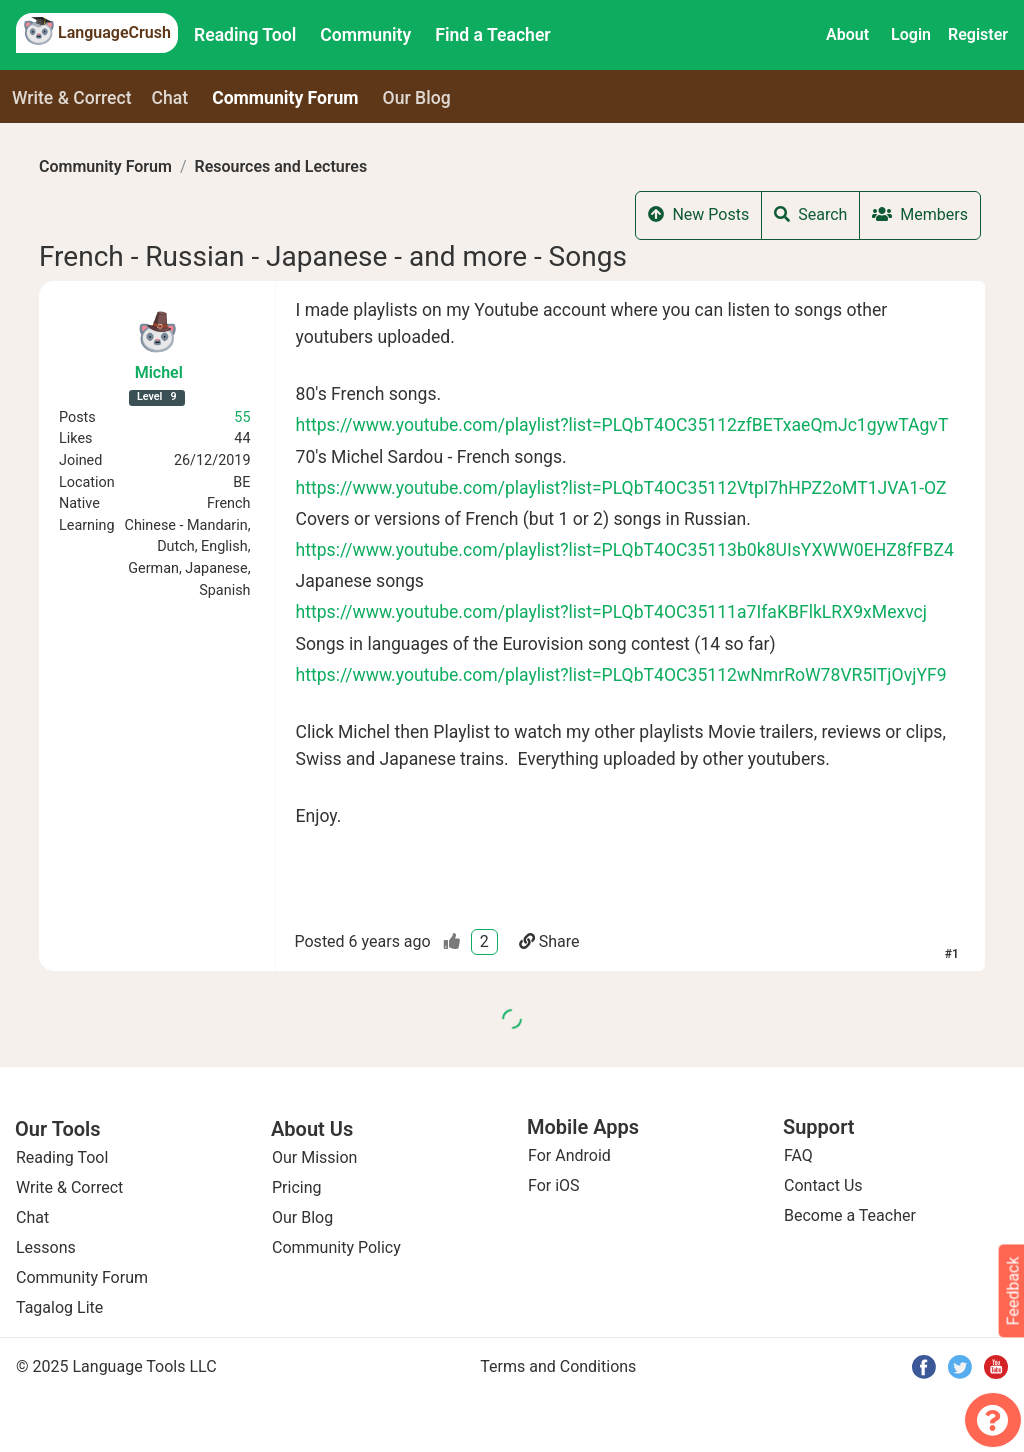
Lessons (46, 1247)
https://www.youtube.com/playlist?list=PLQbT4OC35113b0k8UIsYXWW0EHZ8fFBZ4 (625, 550)
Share (549, 941)
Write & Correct (72, 98)
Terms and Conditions (558, 1366)
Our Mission (314, 1157)
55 (242, 417)
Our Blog (302, 1217)
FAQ (798, 1155)
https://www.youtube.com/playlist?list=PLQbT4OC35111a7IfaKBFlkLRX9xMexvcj (612, 612)
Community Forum (105, 166)
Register (978, 34)
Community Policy (336, 1247)
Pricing (297, 1187)
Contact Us (823, 1185)
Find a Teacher (492, 35)
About (847, 34)
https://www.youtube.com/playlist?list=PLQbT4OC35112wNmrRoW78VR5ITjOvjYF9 (621, 675)
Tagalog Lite (59, 1307)
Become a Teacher (850, 1215)
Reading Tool (245, 35)
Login (911, 34)
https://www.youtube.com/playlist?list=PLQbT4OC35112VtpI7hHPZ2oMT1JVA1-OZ (621, 488)
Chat (170, 98)
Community (365, 35)
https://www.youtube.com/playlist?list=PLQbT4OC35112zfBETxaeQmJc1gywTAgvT (622, 425)
